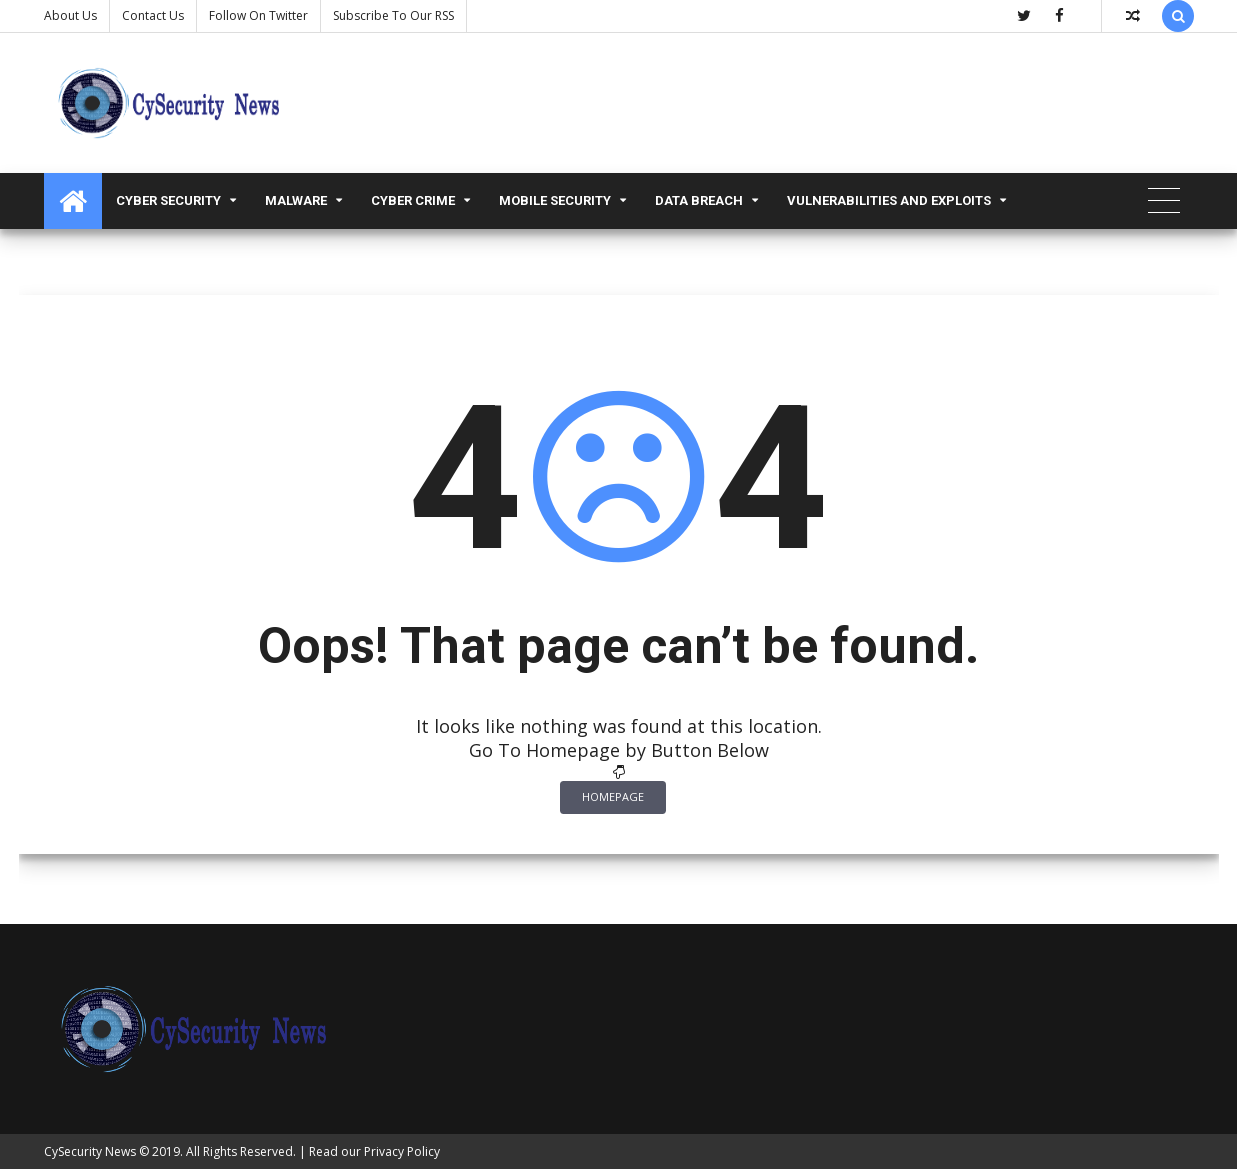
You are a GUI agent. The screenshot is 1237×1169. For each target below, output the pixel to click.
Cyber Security (168, 200)
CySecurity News (90, 1151)
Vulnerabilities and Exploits (889, 200)
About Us (70, 15)
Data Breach (699, 200)
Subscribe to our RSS (393, 15)
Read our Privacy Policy (374, 1151)
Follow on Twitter (258, 15)
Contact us (153, 15)
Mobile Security (555, 200)
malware (296, 200)
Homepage (613, 796)
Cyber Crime (413, 200)
